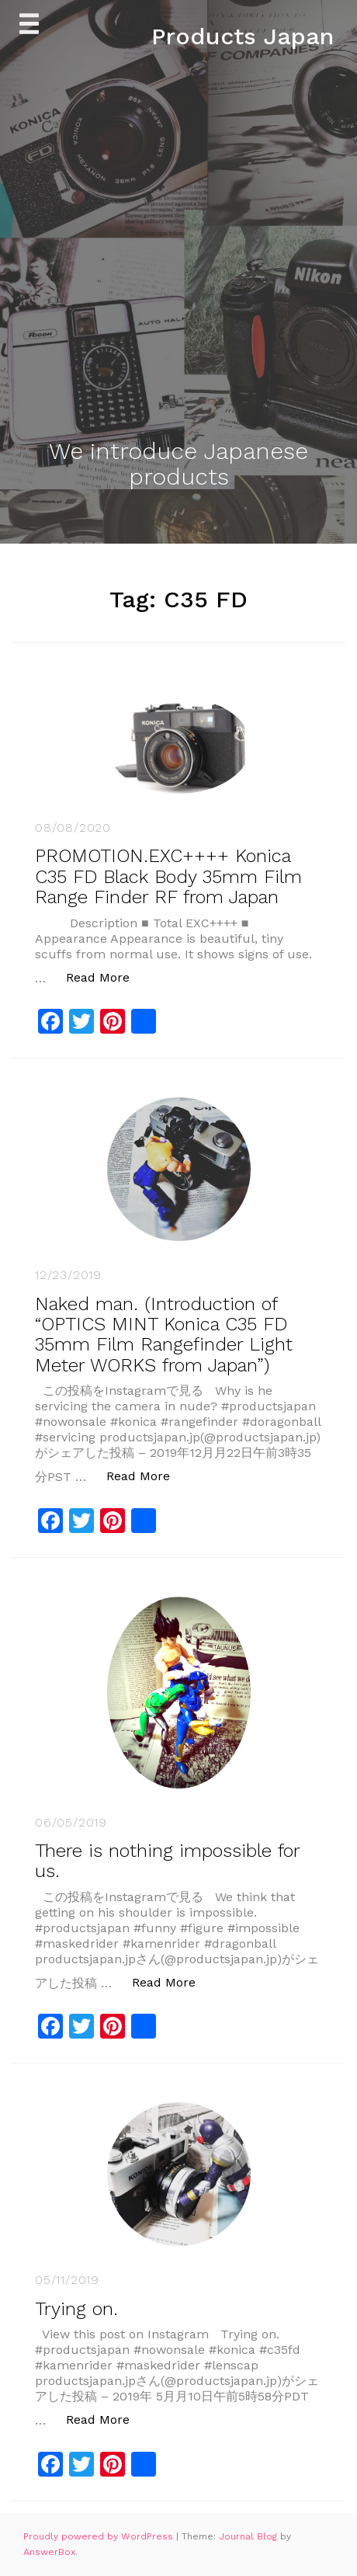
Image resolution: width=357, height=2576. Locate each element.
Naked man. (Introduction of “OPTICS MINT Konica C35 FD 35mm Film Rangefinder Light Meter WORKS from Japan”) (164, 1334)
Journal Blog (249, 2536)
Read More (106, 976)
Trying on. (76, 2309)
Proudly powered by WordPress (99, 2536)
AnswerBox (49, 2551)
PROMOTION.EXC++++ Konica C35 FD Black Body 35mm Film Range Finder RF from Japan (168, 876)
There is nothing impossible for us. (167, 1861)
